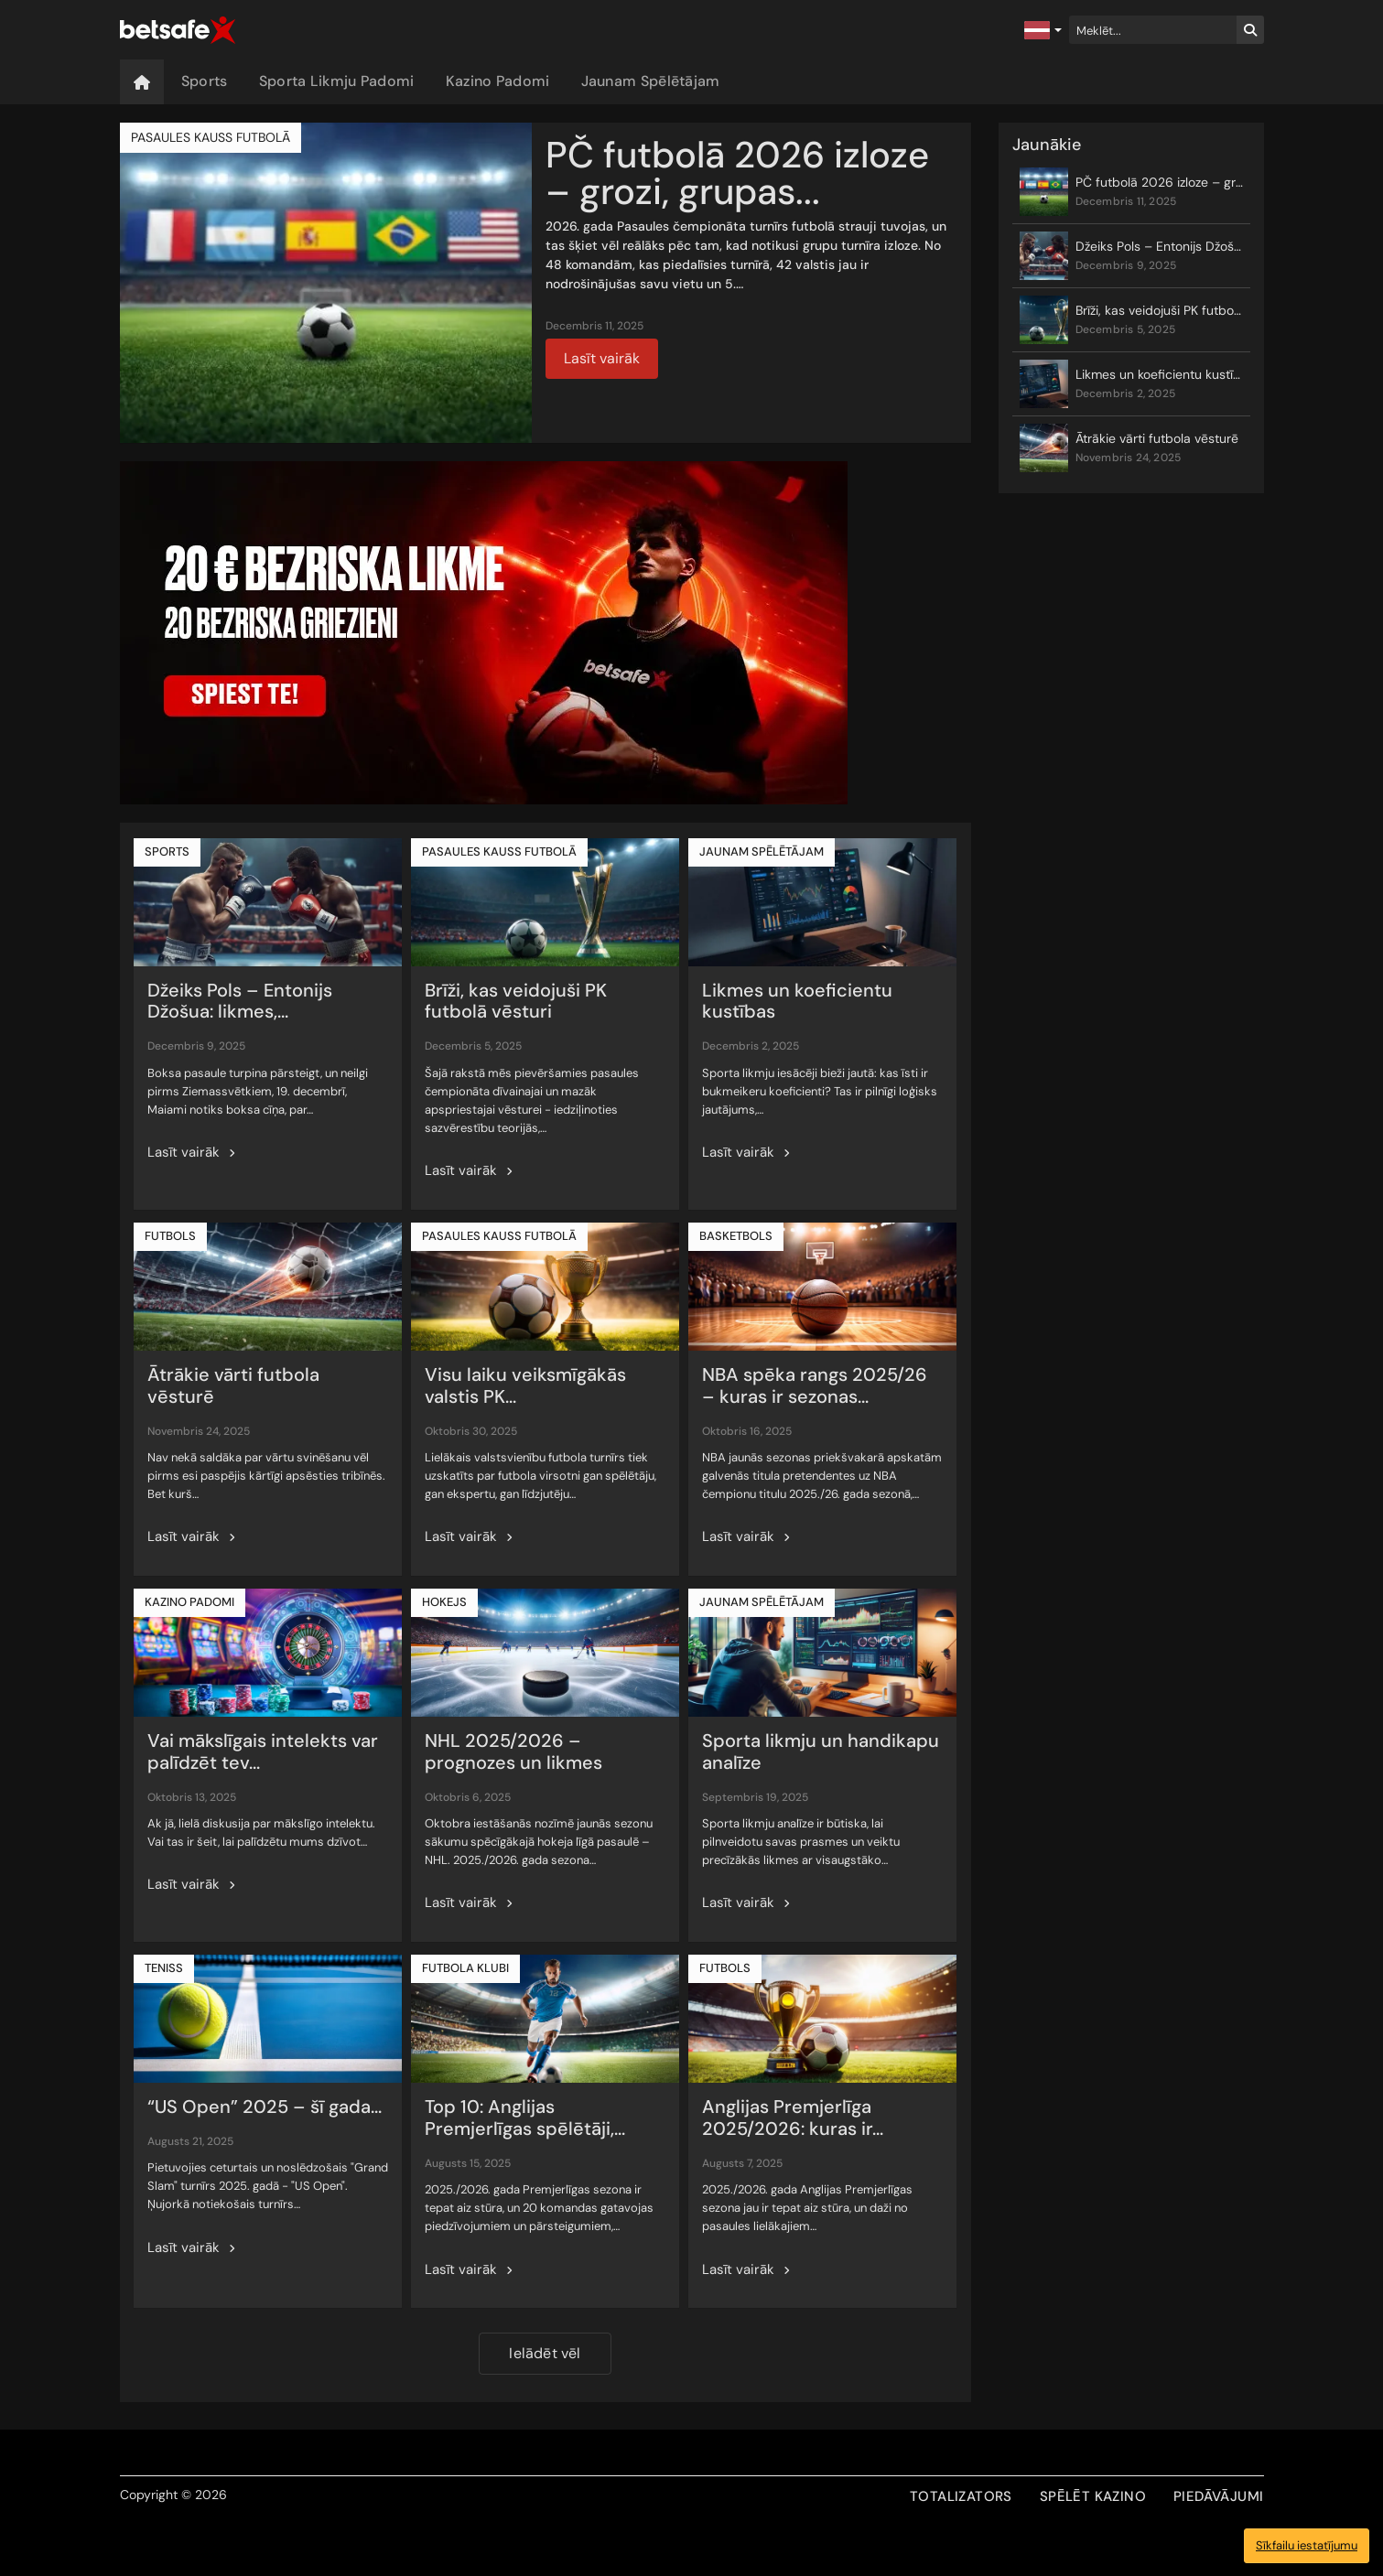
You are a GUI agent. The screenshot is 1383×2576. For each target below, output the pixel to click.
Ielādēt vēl (544, 2353)
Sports (204, 81)
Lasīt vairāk (602, 358)
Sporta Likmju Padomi (337, 81)
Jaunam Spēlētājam (650, 81)
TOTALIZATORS (961, 2496)
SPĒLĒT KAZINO (1093, 2496)
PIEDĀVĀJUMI (1218, 2496)
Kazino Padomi (498, 81)
